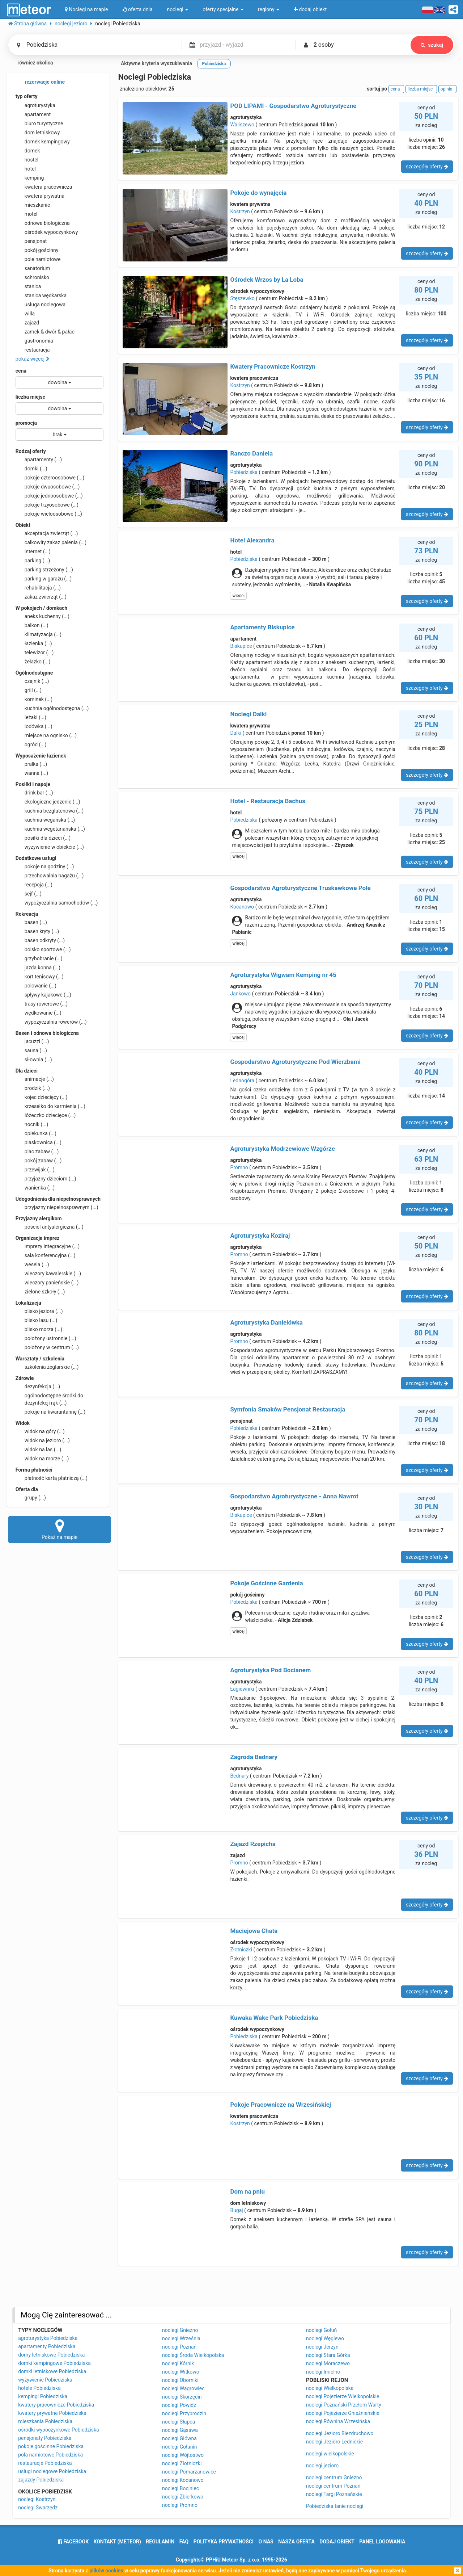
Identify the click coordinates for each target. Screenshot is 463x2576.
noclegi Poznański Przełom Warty (343, 2405)
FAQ (183, 2541)
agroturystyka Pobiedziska (47, 2338)
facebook (73, 2541)
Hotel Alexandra (252, 540)
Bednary (239, 1776)
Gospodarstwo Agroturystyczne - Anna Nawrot (294, 1496)
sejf (29, 893)
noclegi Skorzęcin (181, 2397)
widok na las (38, 1449)
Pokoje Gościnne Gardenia (266, 1583)
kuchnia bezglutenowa (50, 810)
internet (33, 551)
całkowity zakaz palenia (51, 542)
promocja (26, 423)
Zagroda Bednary (253, 1757)
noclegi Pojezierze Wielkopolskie (342, 2396)
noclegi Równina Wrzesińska (338, 2421)
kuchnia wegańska (45, 819)
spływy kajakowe (43, 994)
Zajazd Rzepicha (252, 1843)
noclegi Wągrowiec (183, 2388)
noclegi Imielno (323, 2372)
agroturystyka (35, 105)
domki (31, 468)
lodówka (34, 726)
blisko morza (39, 1329)
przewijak (35, 1169)
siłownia (34, 1059)
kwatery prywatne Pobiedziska (52, 2413)
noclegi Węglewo (325, 2338)
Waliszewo (242, 124)
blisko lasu (37, 1320)
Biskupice (241, 646)
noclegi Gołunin (179, 2447)
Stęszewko (242, 298)
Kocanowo (242, 907)
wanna (32, 773)
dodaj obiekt (336, 2541)
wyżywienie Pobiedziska (45, 2380)
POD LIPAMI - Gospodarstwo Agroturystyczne (293, 105)
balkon (32, 625)
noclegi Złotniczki (181, 2463)
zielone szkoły (40, 1291)
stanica (28, 286)
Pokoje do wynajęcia (258, 192)
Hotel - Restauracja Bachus (267, 801)
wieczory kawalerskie (48, 1273)
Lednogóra (242, 1080)
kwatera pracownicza (44, 186)
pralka (31, 764)
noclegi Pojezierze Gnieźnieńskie (342, 2413)
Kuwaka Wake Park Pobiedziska (274, 2017)
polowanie (36, 985)
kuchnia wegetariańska (50, 828)
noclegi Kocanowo (182, 2480)
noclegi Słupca (178, 2422)
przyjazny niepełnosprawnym (57, 1207)
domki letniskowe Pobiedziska (52, 2371)
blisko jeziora (39, 1311)
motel (27, 214)
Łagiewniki (242, 1689)
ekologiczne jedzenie (48, 801)
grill (29, 690)
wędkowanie (38, 1012)
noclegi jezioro (322, 2465)
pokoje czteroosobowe (50, 477)
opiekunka (36, 1133)
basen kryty (37, 931)
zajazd (27, 322)
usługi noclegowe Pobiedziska (52, 2471)
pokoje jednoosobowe (49, 495)
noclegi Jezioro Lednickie (334, 2442)
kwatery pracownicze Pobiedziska (56, 2405)
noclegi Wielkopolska (330, 2388)
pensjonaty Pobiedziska (44, 2438)
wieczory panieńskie (47, 1282)
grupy (31, 1497)
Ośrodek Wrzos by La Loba (266, 279)
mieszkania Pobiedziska (45, 2421)
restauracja (33, 349)
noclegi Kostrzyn (36, 2499)
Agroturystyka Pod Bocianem (270, 1670)
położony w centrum (47, 1347)
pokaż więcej (33, 359)
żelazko (33, 661)
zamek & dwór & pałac (45, 331)
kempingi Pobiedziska (42, 2396)
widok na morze (42, 1458)
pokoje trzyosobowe (47, 504)
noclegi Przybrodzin (184, 2413)
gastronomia (34, 340)
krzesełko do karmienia (50, 1106)
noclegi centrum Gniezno (334, 2477)
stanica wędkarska (41, 295)
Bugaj (236, 2210)
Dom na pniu (247, 2191)
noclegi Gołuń (321, 2330)
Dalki (235, 733)
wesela (32, 1264)
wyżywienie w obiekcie (50, 847)
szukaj (432, 45)
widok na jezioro (43, 1440)
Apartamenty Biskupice (262, 627)
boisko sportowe (43, 949)
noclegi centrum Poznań (333, 2486)
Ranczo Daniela (251, 453)
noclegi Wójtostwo (183, 2455)
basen (31, 922)
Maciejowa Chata (253, 1930)
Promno (239, 1167)
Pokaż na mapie (59, 1529)
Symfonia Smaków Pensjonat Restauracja (287, 1409)
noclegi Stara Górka (328, 2355)
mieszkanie (33, 205)
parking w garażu (44, 578)
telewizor (35, 652)
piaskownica (38, 1142)
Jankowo (240, 994)
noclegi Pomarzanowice (189, 2472)
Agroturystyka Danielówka (266, 1322)
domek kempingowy (43, 141)
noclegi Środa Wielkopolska (193, 2355)
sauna (31, 1050)
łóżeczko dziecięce (46, 1115)
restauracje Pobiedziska (45, 2463)
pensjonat (31, 241)
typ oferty (27, 96)
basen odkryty (40, 940)
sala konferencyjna (46, 1255)
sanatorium (33, 268)
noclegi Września (181, 2338)
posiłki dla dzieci (43, 838)
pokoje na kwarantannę (50, 1411)
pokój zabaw (39, 1160)
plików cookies (106, 2570)
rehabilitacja (38, 587)
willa (25, 313)
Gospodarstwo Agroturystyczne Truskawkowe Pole (300, 887)
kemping (30, 177)
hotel (26, 168)
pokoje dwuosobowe (48, 486)
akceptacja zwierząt (47, 533)
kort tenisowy (40, 976)
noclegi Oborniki (180, 2380)
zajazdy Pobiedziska (41, 2480)
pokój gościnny (37, 250)
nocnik (32, 1124)
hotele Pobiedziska (39, 2388)
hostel (27, 159)
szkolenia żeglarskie (47, 1367)
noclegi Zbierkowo (182, 2497)
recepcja (34, 884)
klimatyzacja (38, 634)
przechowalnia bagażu (50, 875)
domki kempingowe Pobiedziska (54, 2363)
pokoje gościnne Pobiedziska (51, 2446)
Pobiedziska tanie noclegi (334, 2506)
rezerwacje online (40, 82)
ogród (31, 744)
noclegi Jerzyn (322, 2347)
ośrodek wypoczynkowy (47, 232)
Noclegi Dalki (248, 714)
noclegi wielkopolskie (330, 2454)
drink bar (34, 792)
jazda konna (38, 967)
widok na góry (40, 1431)
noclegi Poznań (179, 2347)
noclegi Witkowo (180, 2372)
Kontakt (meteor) (117, 2541)
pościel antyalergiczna (50, 1226)
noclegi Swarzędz (38, 2507)
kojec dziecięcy (42, 1097)
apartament (33, 114)
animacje (35, 1079)
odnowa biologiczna (43, 223)
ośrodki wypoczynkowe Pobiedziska (58, 2430)
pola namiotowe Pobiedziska (50, 2455)
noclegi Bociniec (180, 2488)
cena (21, 371)
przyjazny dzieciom (46, 1178)
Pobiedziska (244, 472)
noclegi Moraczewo (328, 2363)
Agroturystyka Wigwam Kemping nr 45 (283, 974)
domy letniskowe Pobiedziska (51, 2355)
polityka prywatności (224, 2541)
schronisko (32, 277)
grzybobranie (39, 958)
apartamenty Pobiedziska (46, 2346)
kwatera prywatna (40, 196)
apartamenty (39, 459)
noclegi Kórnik (178, 2363)
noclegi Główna (179, 2438)
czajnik (32, 681)
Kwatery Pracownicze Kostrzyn (272, 366)
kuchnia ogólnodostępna (52, 708)
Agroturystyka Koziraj (260, 1235)
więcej (238, 595)
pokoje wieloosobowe (49, 513)
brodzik (33, 1088)
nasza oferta (296, 2541)
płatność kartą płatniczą (52, 1478)
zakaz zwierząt (41, 596)
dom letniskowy (38, 132)
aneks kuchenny (42, 616)
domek (28, 150)
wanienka (35, 1187)
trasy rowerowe (42, 1003)
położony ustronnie (46, 1338)
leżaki (31, 717)
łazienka (34, 643)
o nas (266, 2541)
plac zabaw (37, 1151)
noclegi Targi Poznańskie (334, 2494)
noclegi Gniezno (180, 2330)
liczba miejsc (30, 397)
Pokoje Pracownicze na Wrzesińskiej (280, 2104)
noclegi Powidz (179, 2405)
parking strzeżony (44, 569)
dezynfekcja (38, 1386)
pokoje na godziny (45, 866)
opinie (447, 89)
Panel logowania (382, 2541)
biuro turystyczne (39, 123)
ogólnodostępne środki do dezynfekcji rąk (49, 1399)
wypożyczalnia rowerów (51, 1021)
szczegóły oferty (427, 166)
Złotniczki (241, 1949)
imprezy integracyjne (48, 1246)
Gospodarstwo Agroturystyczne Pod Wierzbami (295, 1061)
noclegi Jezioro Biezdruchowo (339, 2433)
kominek (34, 699)
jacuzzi (32, 1041)
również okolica (30, 63)
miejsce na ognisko (46, 735)
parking (33, 560)
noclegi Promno (179, 2505)
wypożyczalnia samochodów (57, 902)
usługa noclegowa (40, 304)
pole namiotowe (38, 259)
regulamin (160, 2541)
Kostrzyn (240, 211)
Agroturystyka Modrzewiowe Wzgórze (282, 1148)
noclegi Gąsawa (180, 2430)
